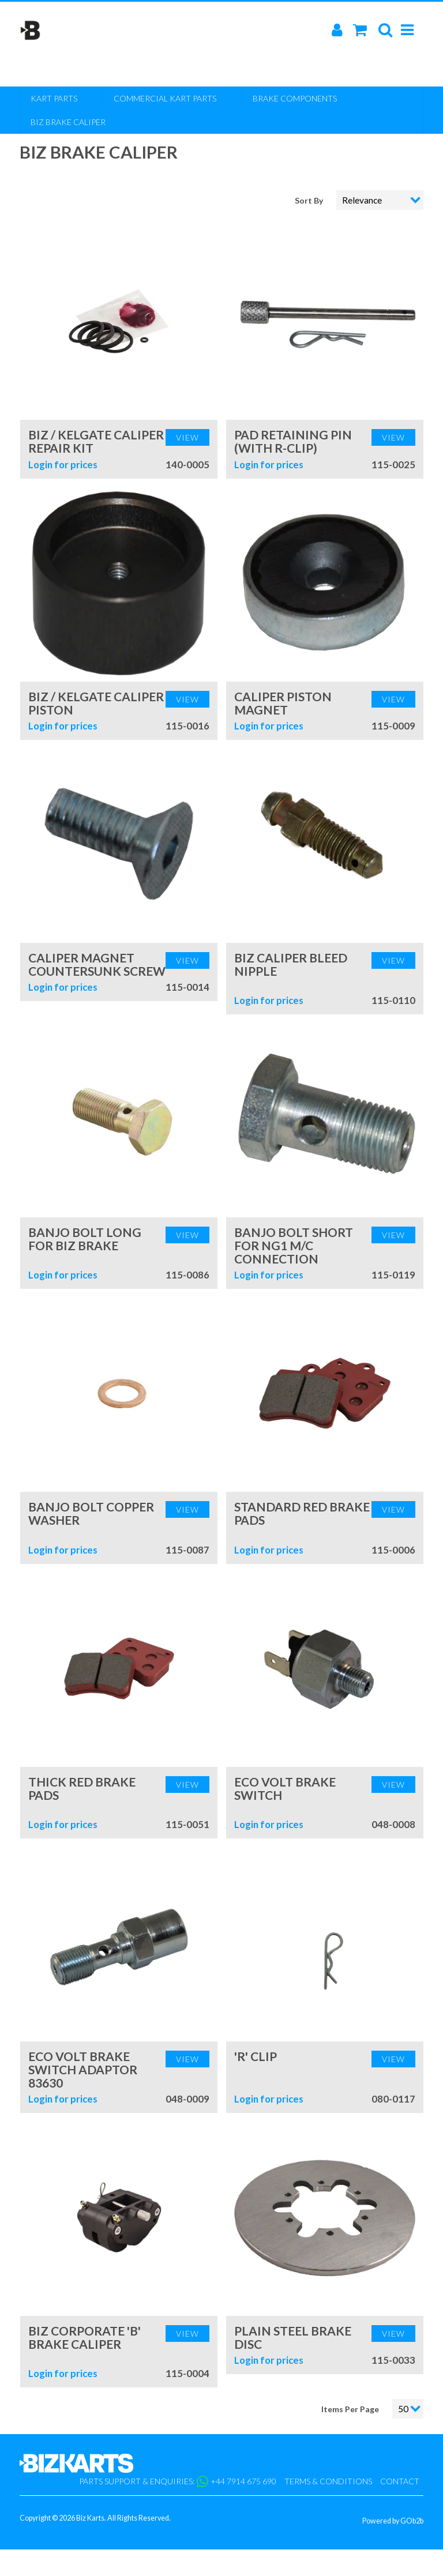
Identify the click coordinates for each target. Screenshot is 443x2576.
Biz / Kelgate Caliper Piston (96, 703)
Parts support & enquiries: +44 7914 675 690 (177, 2481)
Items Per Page (350, 2409)
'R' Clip (255, 2056)
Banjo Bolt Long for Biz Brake (84, 1239)
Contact (399, 2481)
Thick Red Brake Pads (82, 1788)
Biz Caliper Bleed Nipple (290, 964)
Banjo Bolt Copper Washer (91, 1513)
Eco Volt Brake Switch (285, 1788)
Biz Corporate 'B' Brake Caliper (84, 2337)
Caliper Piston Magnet (283, 703)
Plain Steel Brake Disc (292, 2337)
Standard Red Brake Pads (302, 1513)
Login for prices (62, 464)
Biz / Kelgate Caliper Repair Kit (96, 441)
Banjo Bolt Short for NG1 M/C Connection (293, 1245)
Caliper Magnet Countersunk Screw (97, 964)
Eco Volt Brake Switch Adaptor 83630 (82, 2069)
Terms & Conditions (328, 2481)
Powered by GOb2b (392, 2521)
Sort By (310, 200)
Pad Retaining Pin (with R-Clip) (293, 441)
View (187, 437)
